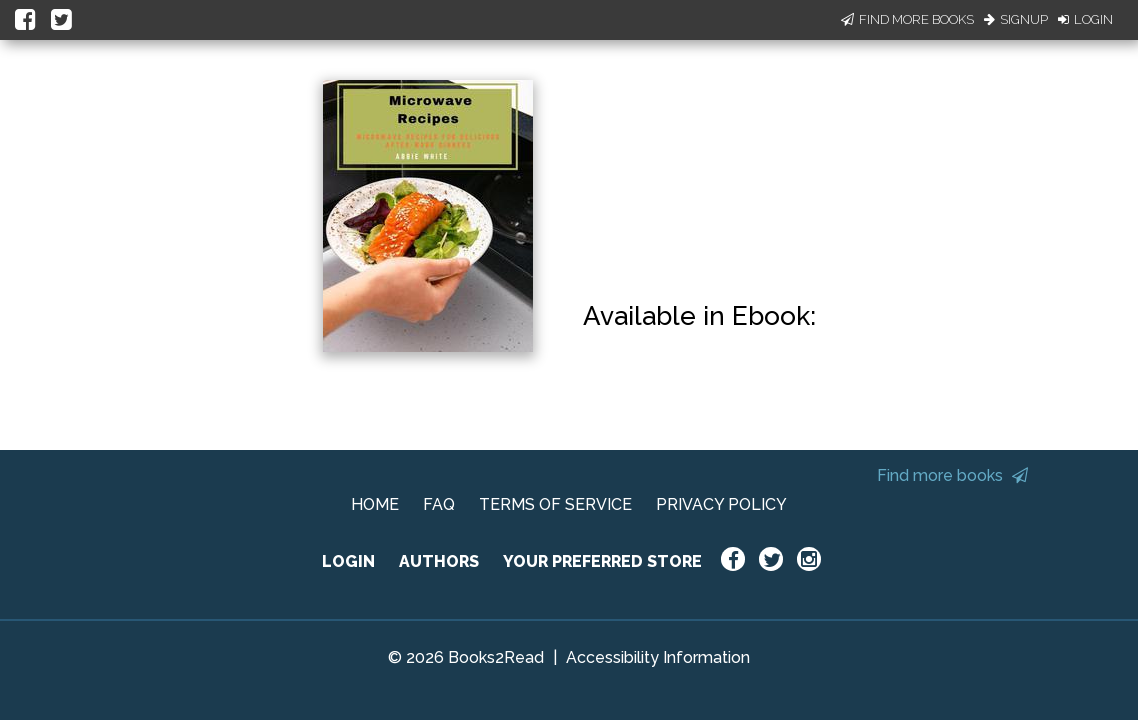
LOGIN (348, 561)
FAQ (439, 504)
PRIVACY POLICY (721, 504)
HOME (375, 504)
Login (1085, 19)
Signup (1016, 19)
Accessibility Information (658, 657)
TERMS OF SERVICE (555, 504)
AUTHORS (439, 561)
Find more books (952, 475)
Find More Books (907, 19)
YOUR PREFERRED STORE (602, 561)
